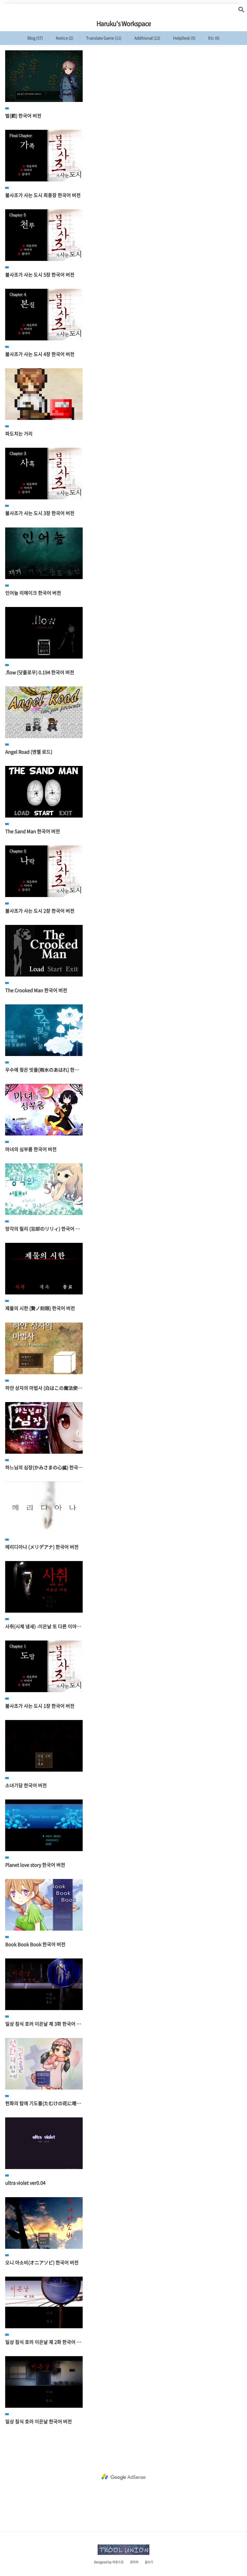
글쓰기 (149, 2562)
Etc (213, 38)
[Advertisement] (123, 2477)
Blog (35, 38)
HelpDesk (183, 38)
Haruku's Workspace (123, 23)
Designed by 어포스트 (109, 2562)
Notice (64, 38)
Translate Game (103, 38)
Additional (147, 38)
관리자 (134, 2562)
